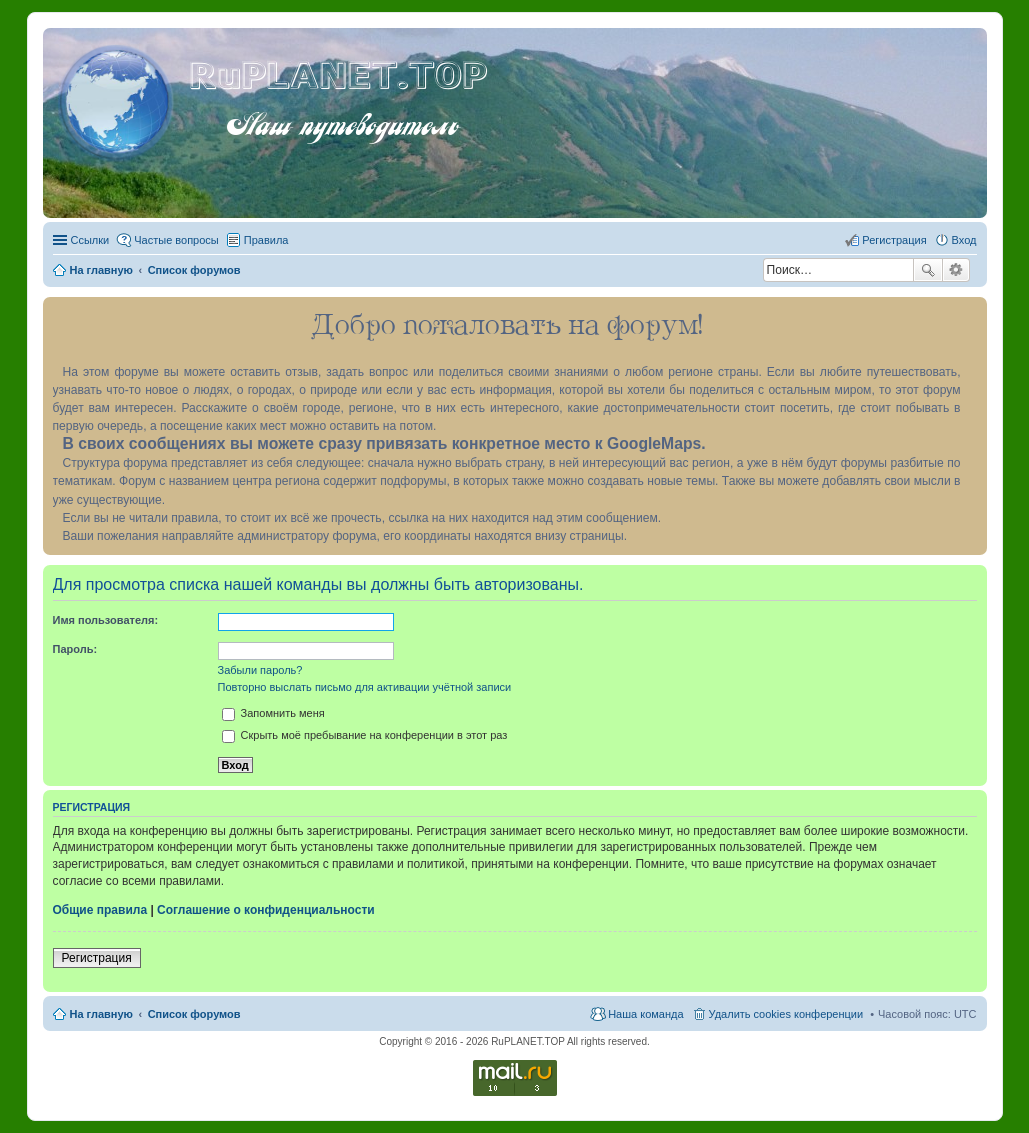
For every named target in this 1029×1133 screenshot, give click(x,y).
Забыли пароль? (260, 670)
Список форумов (194, 1014)
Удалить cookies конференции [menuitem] (786, 1014)
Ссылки (90, 240)
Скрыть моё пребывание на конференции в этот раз (365, 735)
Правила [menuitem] (266, 240)
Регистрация (97, 958)
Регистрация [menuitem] (894, 240)
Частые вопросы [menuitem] (176, 240)
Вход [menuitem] (964, 240)
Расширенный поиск (956, 270)
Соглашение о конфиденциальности (266, 910)
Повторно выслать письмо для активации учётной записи (365, 687)
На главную (101, 1014)
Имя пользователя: (106, 620)
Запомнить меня (273, 713)
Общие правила (100, 910)
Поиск (928, 270)
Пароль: (75, 649)
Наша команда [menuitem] (645, 1014)
